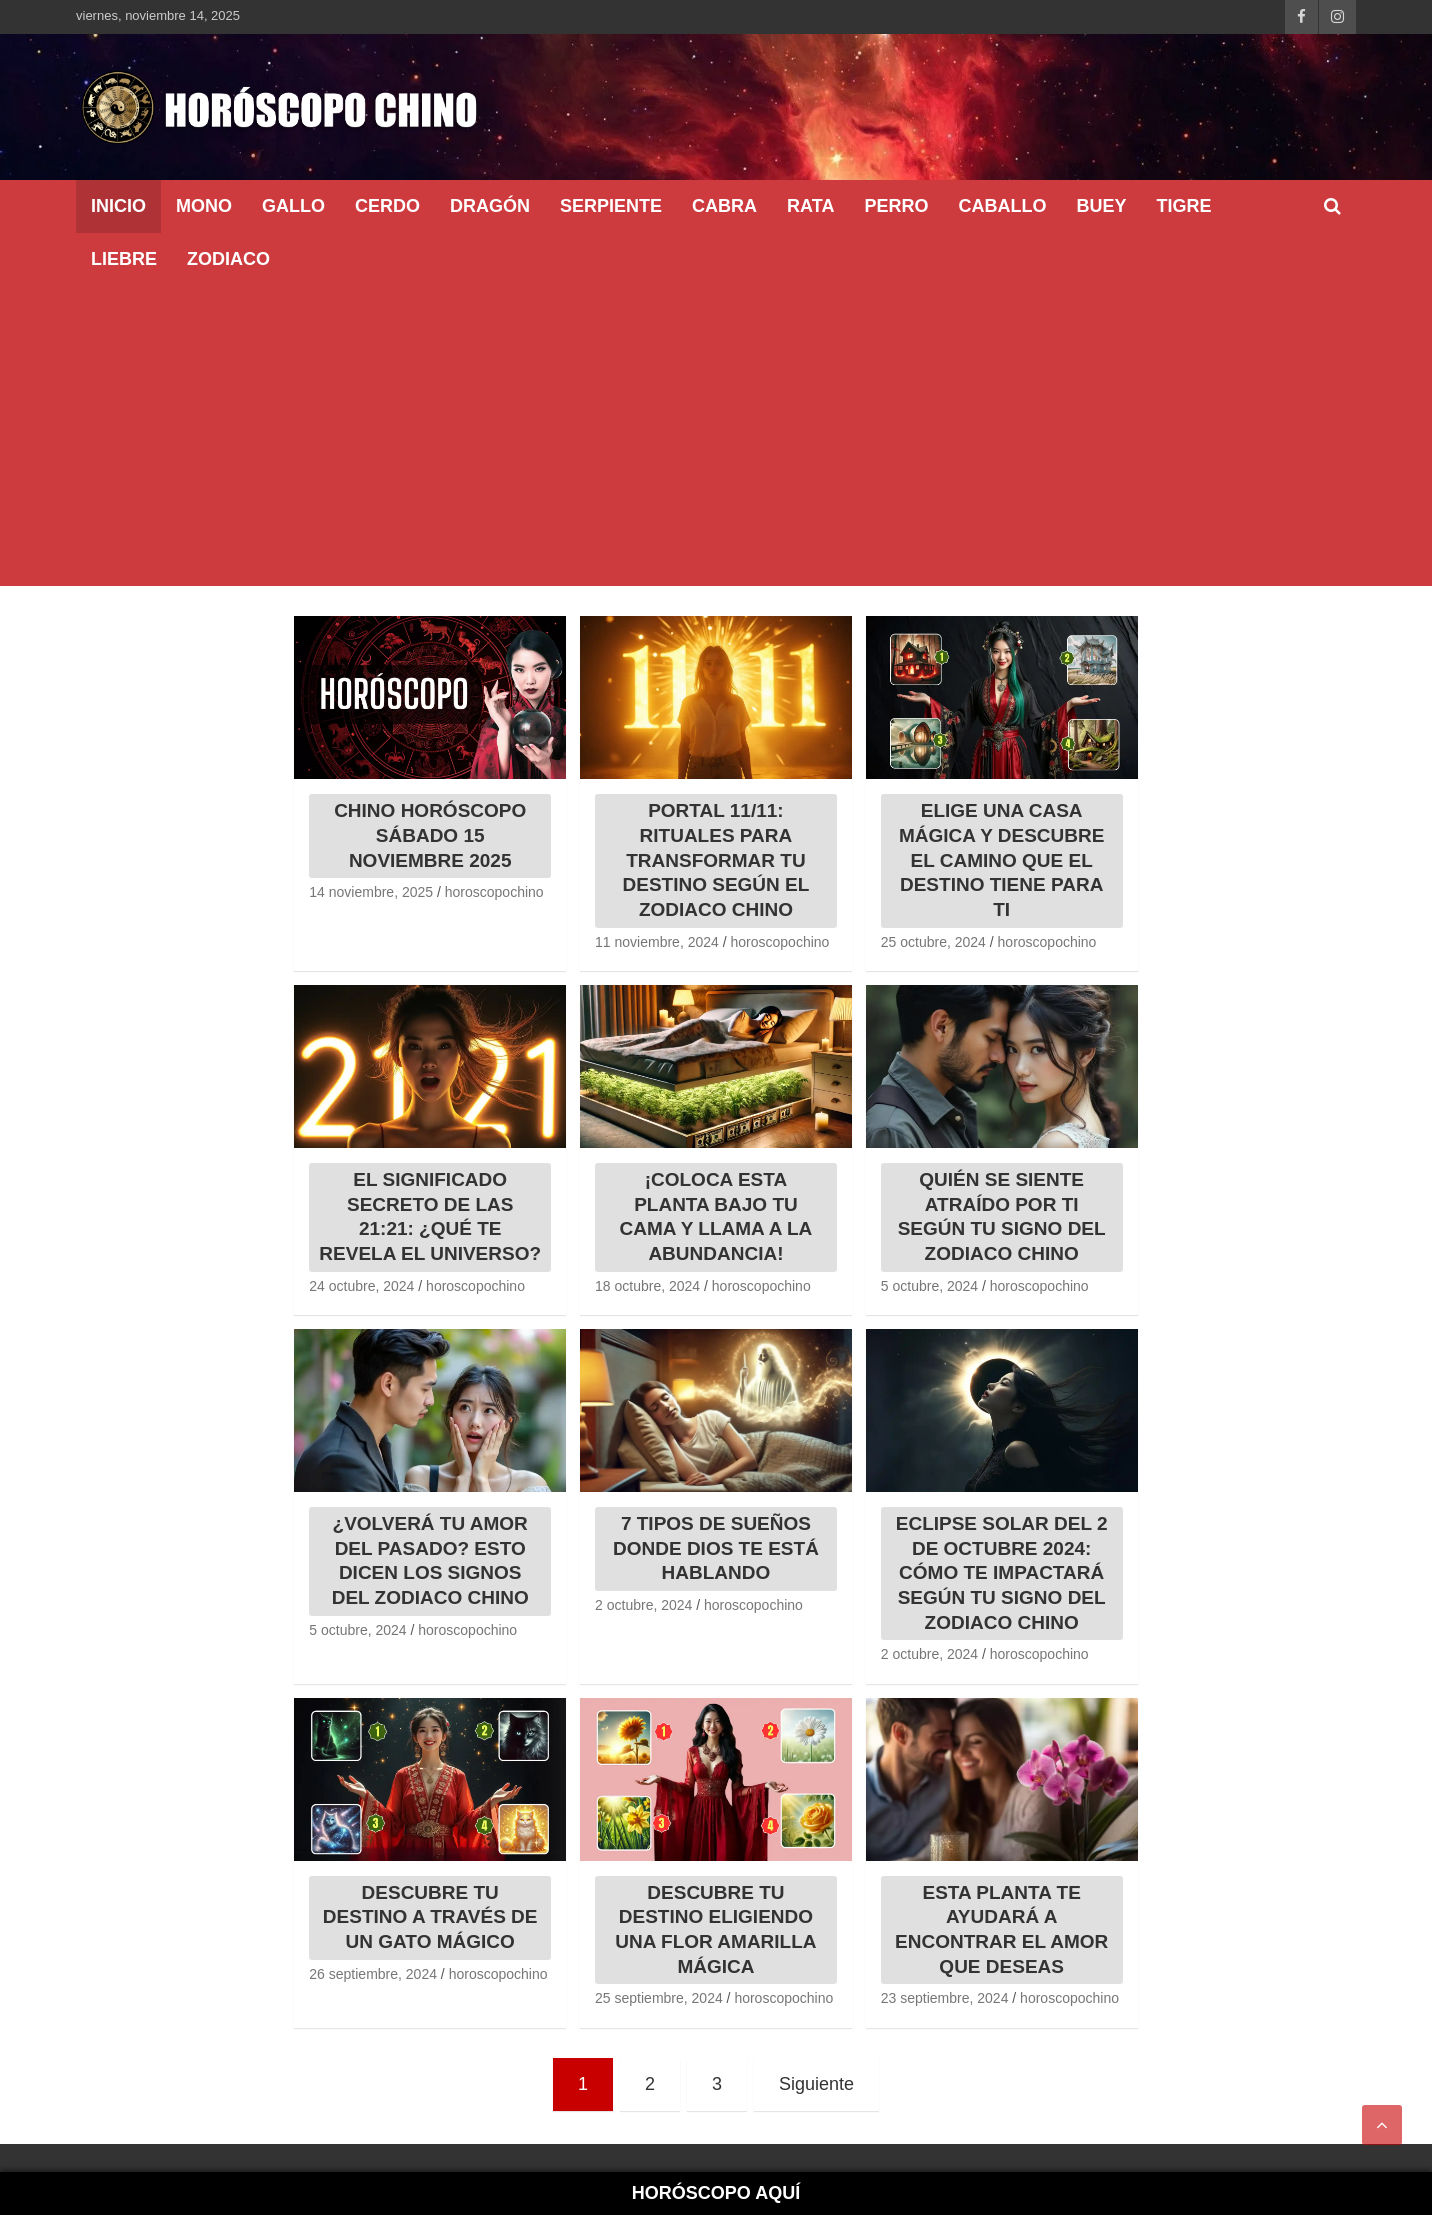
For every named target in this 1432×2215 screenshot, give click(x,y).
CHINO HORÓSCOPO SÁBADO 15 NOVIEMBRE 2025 (430, 835)
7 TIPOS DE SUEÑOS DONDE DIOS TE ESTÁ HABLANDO (716, 1548)
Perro (896, 206)
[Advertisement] (716, 436)
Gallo (293, 206)
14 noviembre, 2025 (371, 892)
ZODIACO (228, 259)
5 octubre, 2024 (929, 1286)
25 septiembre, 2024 (659, 1998)
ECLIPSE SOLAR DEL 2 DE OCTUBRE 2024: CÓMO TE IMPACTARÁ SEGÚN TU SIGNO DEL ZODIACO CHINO (1002, 1573)
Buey (1101, 206)
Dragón (490, 206)
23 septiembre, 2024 (945, 1998)
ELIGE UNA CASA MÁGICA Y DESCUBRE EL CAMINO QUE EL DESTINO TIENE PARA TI (1002, 860)
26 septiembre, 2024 (373, 1974)
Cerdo (387, 206)
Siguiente (816, 2084)
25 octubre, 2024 (933, 942)
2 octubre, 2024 (643, 1605)
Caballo (1002, 206)
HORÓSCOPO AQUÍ (716, 2193)
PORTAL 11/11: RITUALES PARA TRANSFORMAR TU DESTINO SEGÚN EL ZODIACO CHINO (716, 860)
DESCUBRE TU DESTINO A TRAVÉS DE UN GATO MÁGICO (430, 1917)
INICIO (118, 206)
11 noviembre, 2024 (657, 942)
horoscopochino (494, 892)
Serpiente (611, 206)
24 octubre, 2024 (361, 1286)
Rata (810, 206)
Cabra (724, 206)
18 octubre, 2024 (647, 1286)
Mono (204, 206)
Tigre (1183, 206)
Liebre (124, 259)
